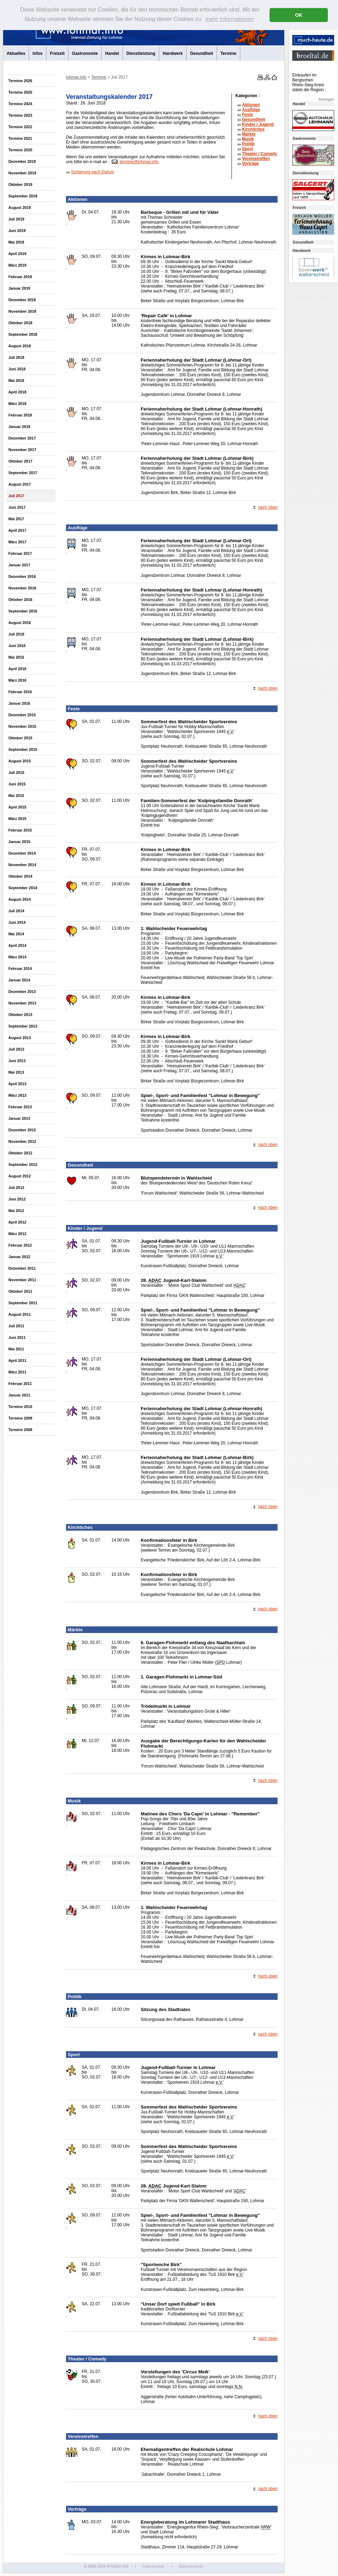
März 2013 (17, 1095)
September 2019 (22, 196)
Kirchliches (253, 129)
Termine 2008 (20, 1430)
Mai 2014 (16, 934)
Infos (37, 53)
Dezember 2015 (22, 715)
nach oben (268, 507)
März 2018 (17, 403)
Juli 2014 (16, 911)
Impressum (153, 2566)
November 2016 (22, 588)
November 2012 (22, 1141)
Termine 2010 (20, 1407)
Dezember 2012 (22, 1130)
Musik (248, 139)
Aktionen (251, 104)
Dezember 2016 (22, 576)
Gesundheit (201, 53)
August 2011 (19, 1314)
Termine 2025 (20, 92)
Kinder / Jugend (258, 124)
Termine (228, 53)
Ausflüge (251, 109)
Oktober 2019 (20, 184)
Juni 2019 (16, 230)
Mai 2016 (16, 657)
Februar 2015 (20, 830)
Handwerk (173, 53)
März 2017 (17, 542)
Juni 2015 (16, 784)
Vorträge (250, 163)
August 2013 (19, 1038)
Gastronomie (85, 53)
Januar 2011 (19, 1395)
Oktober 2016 (20, 599)
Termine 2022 (20, 127)
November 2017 (22, 450)
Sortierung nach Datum (92, 171)
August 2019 (19, 207)
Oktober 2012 (20, 1153)
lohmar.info (76, 77)
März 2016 (17, 680)
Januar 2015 (19, 842)
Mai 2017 (16, 519)
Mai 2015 (16, 795)
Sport (247, 148)
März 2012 (17, 1234)
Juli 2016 (16, 634)
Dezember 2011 (22, 1268)
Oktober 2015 (20, 738)
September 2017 (22, 473)
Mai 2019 (16, 242)
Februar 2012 (20, 1245)
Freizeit (57, 53)
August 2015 (19, 761)
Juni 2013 (16, 1061)
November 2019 (22, 173)
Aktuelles (16, 53)
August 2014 (19, 899)
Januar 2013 (19, 1118)
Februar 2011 (20, 1383)
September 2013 (22, 1026)
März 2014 (17, 957)
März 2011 (17, 1372)
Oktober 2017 (20, 461)
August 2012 (19, 1176)
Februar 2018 (20, 415)
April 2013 (17, 1084)
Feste (247, 114)
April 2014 (17, 945)
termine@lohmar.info (139, 161)
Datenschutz (191, 2566)
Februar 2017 (20, 553)
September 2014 (22, 888)
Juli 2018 (16, 357)
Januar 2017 (19, 565)
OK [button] (299, 15)
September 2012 (22, 1164)
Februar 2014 (20, 968)
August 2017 (19, 484)
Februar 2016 (20, 692)
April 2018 (17, 392)
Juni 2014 (16, 922)
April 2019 (17, 254)
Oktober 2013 (20, 1015)
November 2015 (22, 726)
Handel (112, 53)
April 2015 (17, 807)
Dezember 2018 (22, 300)
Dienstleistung (140, 53)
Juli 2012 (16, 1187)
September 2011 (22, 1303)
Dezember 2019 (22, 161)
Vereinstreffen (256, 158)
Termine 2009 (20, 1418)
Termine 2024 (20, 104)
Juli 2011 (16, 1326)
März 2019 (17, 265)
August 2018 (19, 346)
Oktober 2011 (20, 1291)
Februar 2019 (20, 277)
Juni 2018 (16, 369)
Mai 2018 (16, 380)
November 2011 (22, 1280)
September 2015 (22, 749)
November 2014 (22, 865)
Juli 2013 (16, 1049)
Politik (248, 144)
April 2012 (17, 1222)
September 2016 (22, 611)
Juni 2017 (16, 507)
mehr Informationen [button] (229, 19)
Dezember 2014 (22, 853)
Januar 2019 (19, 288)
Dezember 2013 (22, 991)
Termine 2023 (20, 115)
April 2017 (17, 530)
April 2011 (17, 1360)
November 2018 (22, 311)
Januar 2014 (19, 980)
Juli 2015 (16, 772)
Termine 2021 (20, 138)
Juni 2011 (16, 1337)
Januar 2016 (19, 703)
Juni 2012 (16, 1199)
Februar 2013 (20, 1107)
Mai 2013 (16, 1072)
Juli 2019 (16, 219)
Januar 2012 (19, 1257)
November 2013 (22, 1003)
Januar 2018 (19, 427)
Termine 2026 (20, 81)
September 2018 (22, 334)
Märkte (249, 134)
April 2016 (17, 669)
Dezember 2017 (22, 438)
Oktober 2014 (20, 876)
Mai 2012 (16, 1211)
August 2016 (19, 623)
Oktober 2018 (20, 323)
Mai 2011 (16, 1349)
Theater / (259, 153)
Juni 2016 (16, 646)
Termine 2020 (20, 150)
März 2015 (17, 819)
